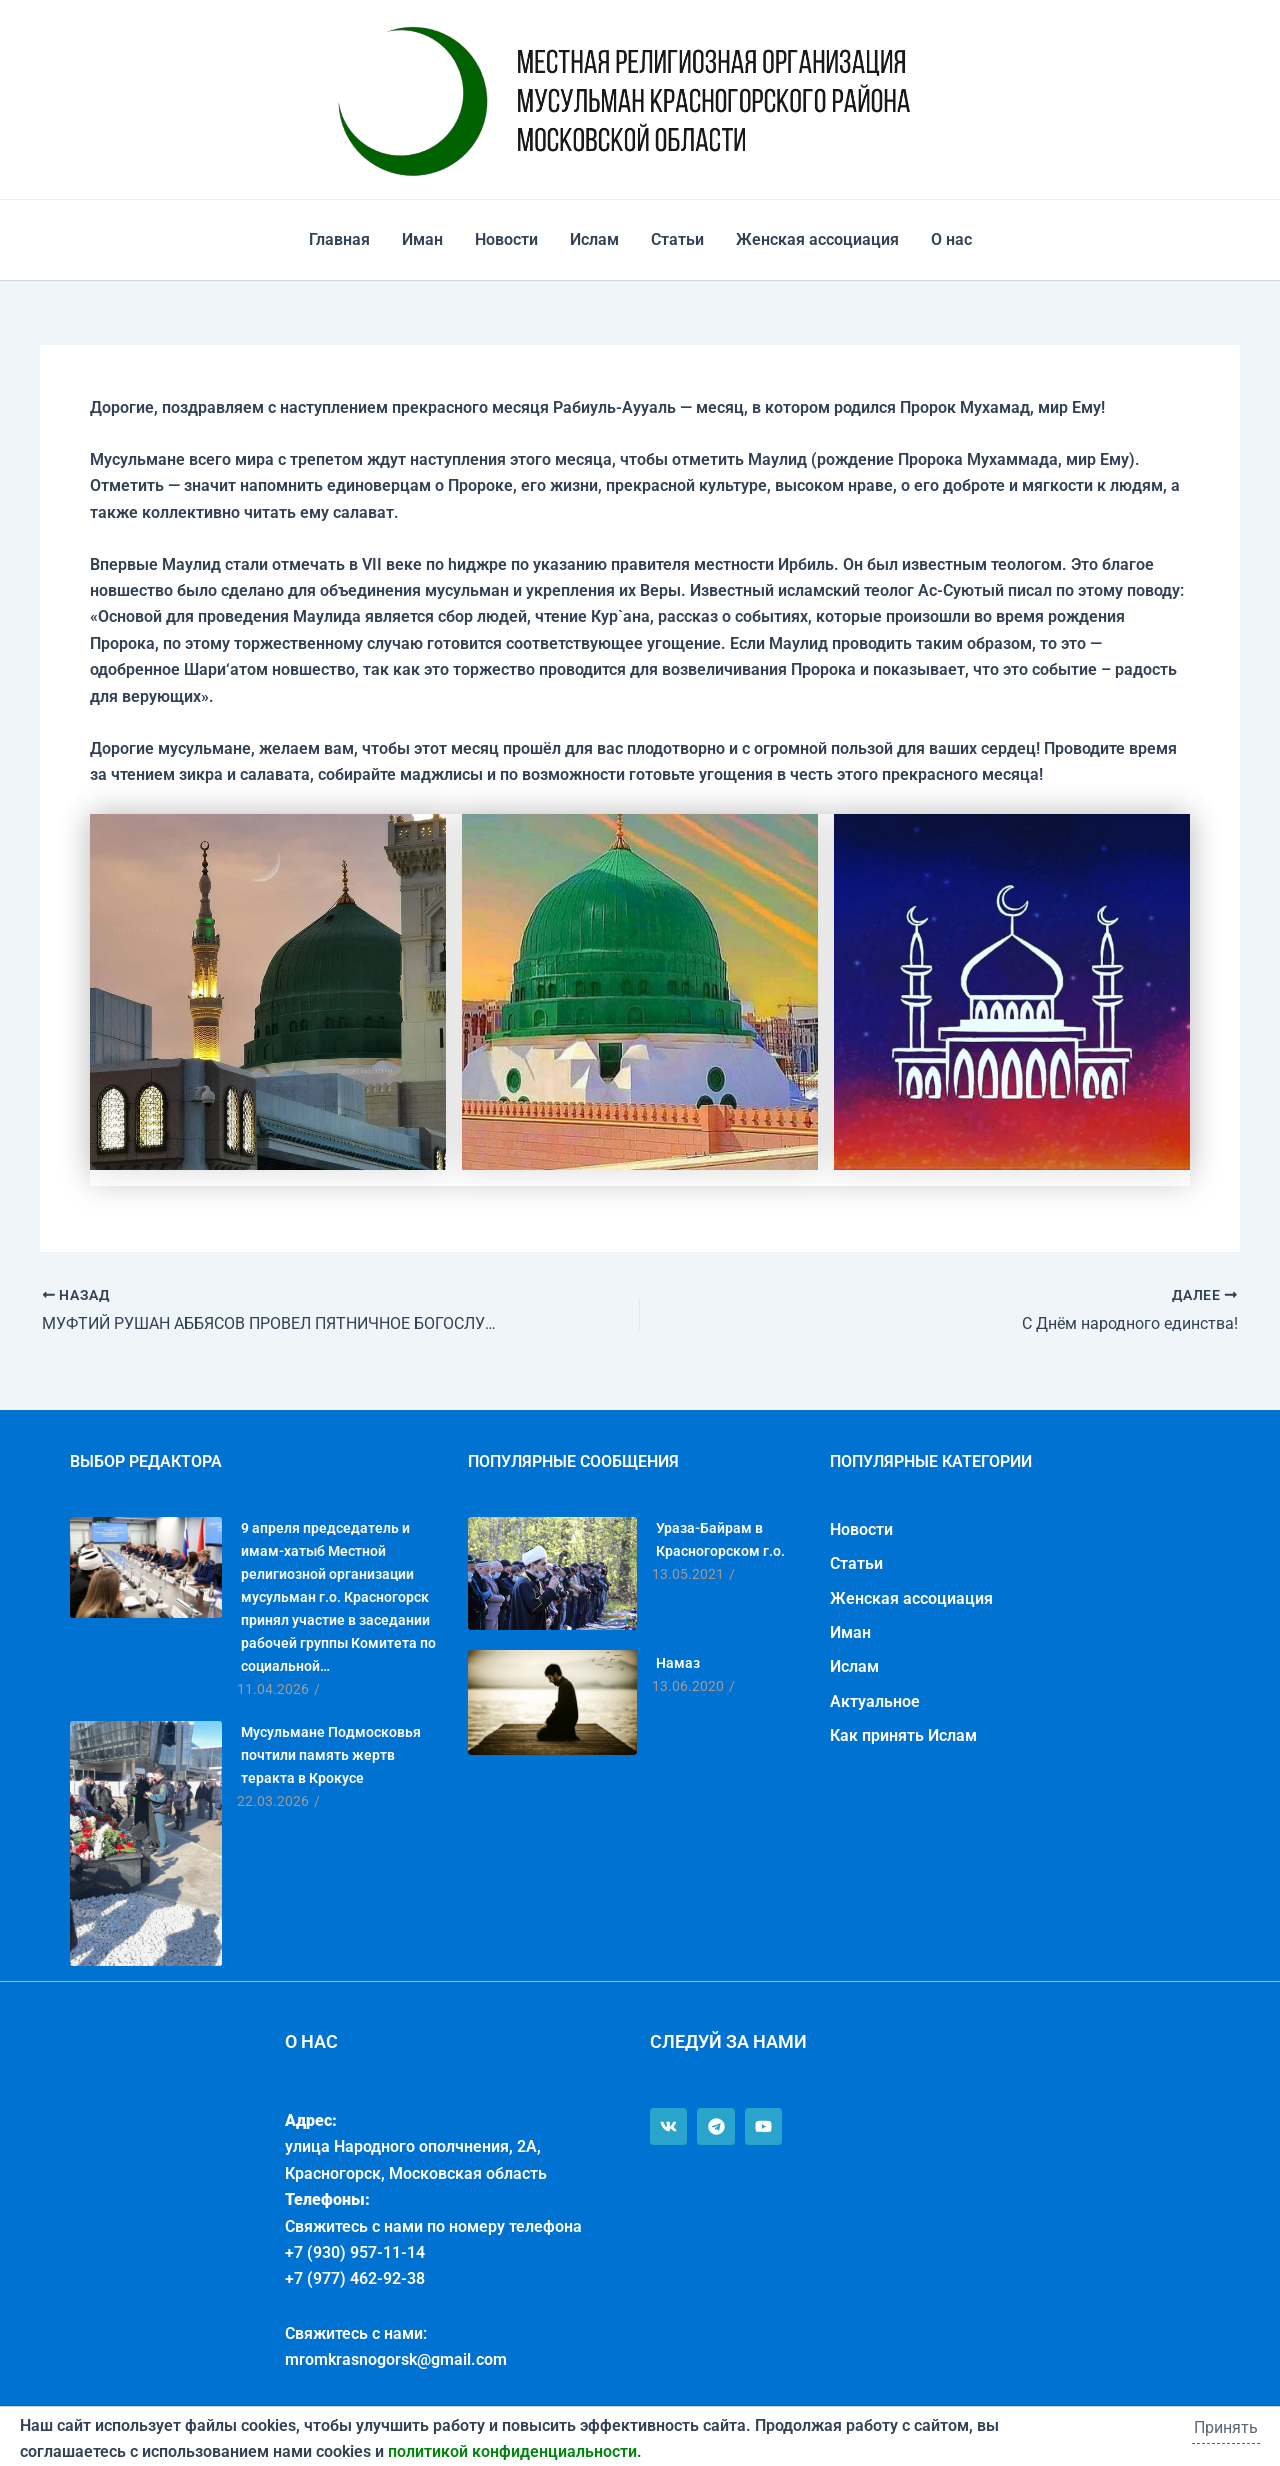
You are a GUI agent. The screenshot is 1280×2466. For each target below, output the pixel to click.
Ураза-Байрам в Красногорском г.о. (720, 1539)
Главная (339, 239)
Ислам (594, 239)
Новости (506, 239)
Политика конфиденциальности (121, 2424)
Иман (422, 239)
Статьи (677, 239)
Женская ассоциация (817, 239)
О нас (951, 239)
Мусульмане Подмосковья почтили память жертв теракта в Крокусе (331, 1755)
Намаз (678, 1663)
